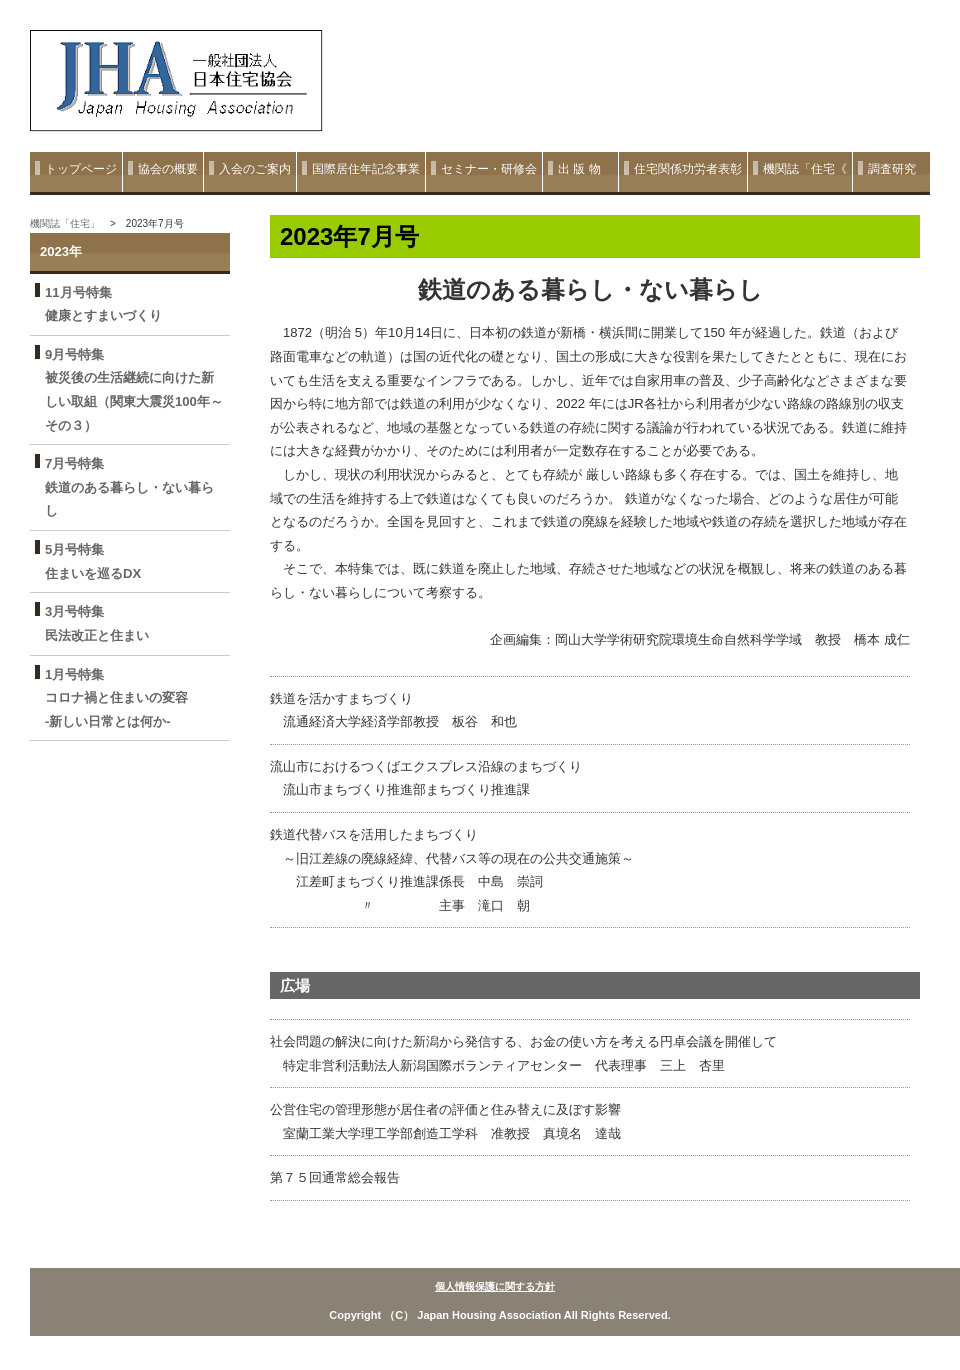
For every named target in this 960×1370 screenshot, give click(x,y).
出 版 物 (585, 169)
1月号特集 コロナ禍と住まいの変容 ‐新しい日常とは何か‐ (123, 698)
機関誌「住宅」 (65, 223)
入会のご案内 (255, 169)
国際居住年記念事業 (366, 169)
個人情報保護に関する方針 (495, 1286)
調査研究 (892, 169)
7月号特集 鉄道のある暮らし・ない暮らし (129, 487)
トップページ (81, 169)
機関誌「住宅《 (805, 169)
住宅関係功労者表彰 (688, 169)
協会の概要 (168, 169)
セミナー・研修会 (489, 169)
